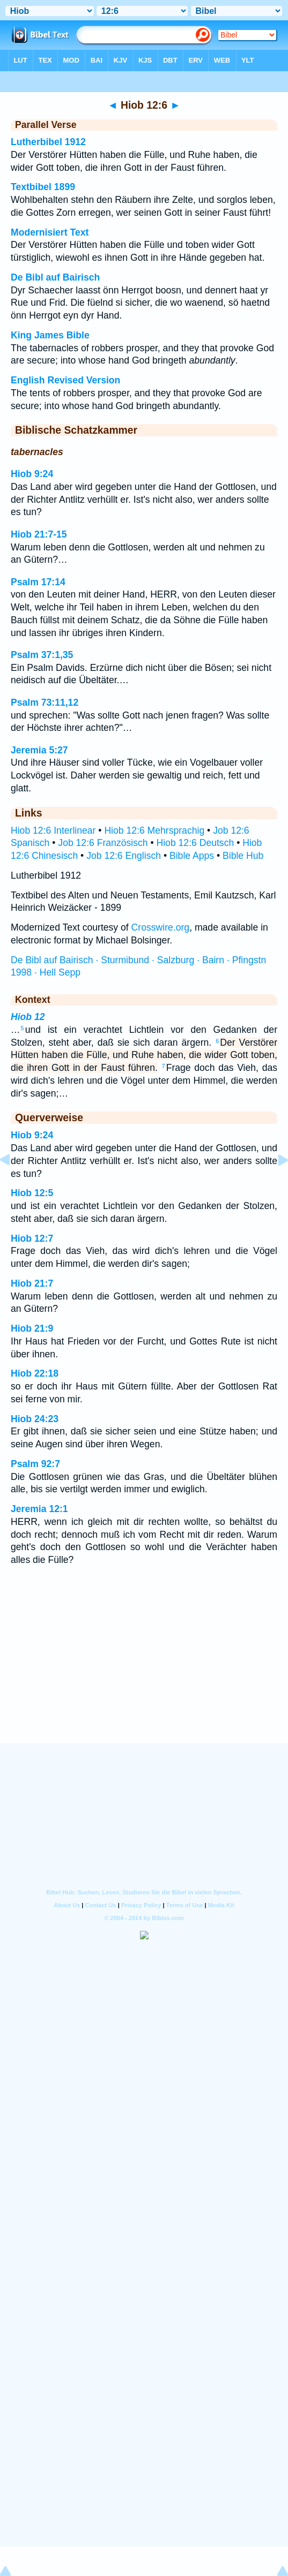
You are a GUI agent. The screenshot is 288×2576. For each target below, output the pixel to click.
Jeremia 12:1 (39, 1509)
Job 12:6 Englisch (123, 855)
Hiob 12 (28, 1016)
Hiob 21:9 (32, 1328)
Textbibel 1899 (43, 187)
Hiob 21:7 (32, 1283)
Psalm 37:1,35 (42, 654)
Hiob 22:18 (34, 1373)
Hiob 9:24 (32, 474)
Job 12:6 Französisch (102, 842)
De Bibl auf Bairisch (55, 277)
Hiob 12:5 (32, 1193)
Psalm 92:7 (35, 1464)
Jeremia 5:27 (39, 750)
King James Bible (50, 335)
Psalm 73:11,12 (44, 702)
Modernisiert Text (49, 232)
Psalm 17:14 (38, 582)
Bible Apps (191, 855)
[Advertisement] (144, 1677)
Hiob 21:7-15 (39, 534)
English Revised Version (65, 380)
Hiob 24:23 (34, 1419)
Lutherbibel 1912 (48, 142)
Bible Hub (243, 855)
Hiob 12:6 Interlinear (53, 830)
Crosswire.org (160, 927)
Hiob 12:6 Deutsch (195, 842)
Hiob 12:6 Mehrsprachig (154, 830)
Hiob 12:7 (32, 1238)
